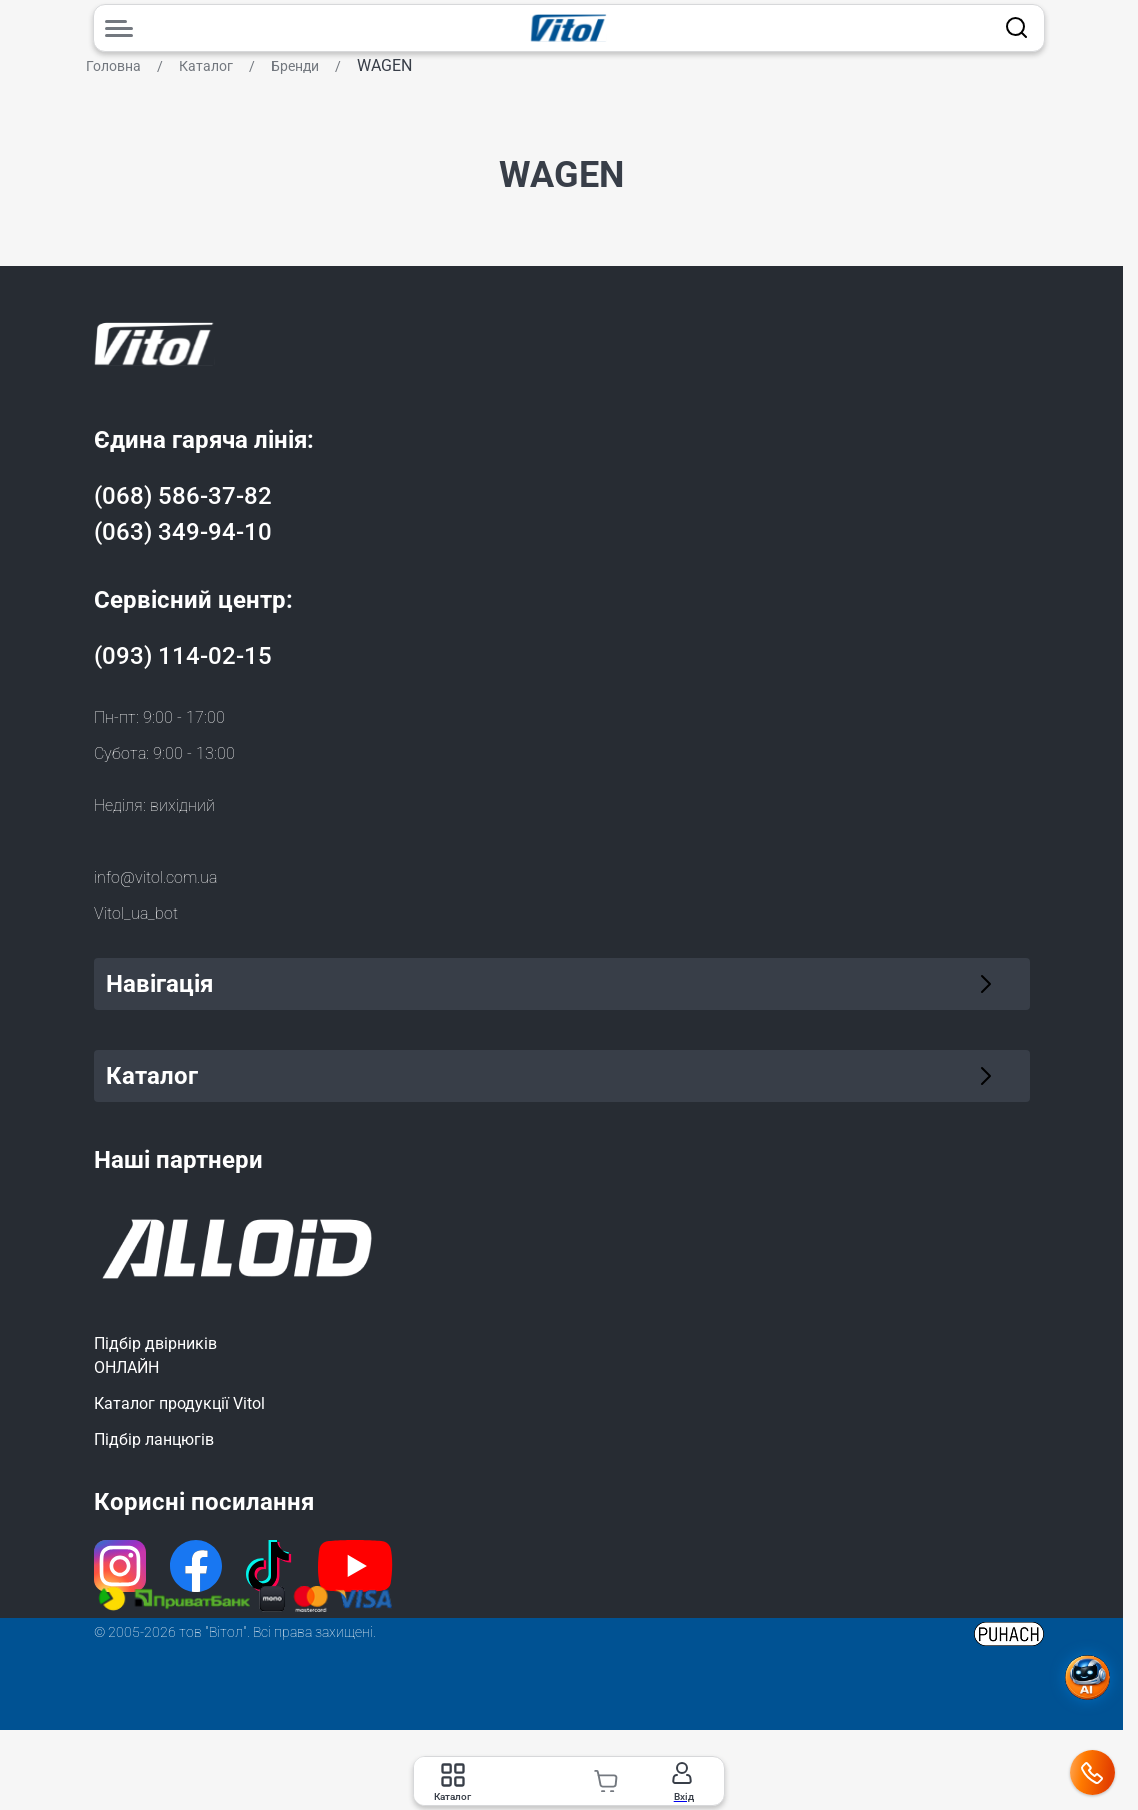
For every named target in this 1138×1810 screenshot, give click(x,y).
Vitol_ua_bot (136, 913)
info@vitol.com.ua (155, 877)
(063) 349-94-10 (183, 532)
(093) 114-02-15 (183, 656)
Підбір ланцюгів (154, 1439)
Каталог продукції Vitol (179, 1403)
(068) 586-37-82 (183, 496)
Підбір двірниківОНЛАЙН (155, 1355)
